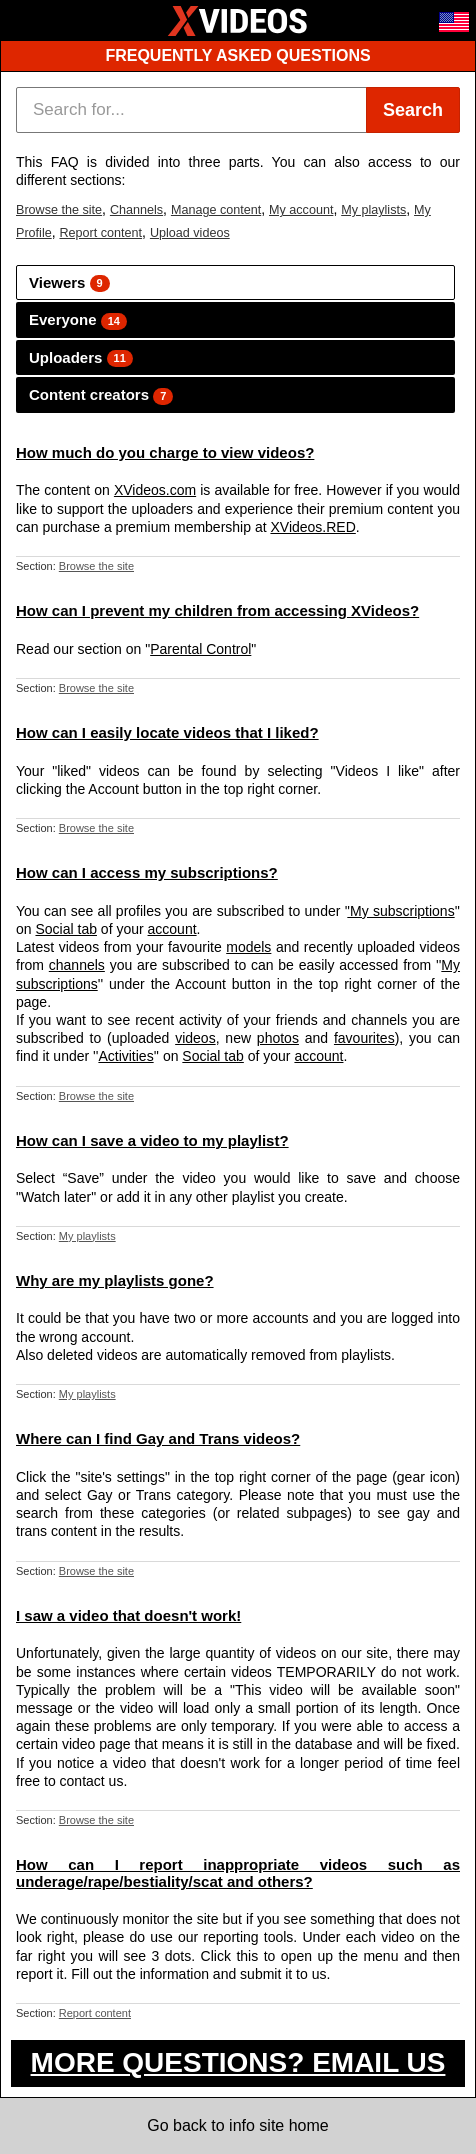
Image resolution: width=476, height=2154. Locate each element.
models (248, 947)
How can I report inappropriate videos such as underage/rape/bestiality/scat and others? (238, 1873)
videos (195, 1038)
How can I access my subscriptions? (147, 872)
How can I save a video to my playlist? (152, 1140)
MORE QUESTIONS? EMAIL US (238, 2062)
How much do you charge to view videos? (165, 452)
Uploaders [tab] (81, 358)
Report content (100, 233)
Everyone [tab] (78, 320)
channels (77, 965)
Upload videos (190, 233)
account (172, 929)
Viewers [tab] (69, 283)
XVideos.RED (312, 527)
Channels (136, 210)
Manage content (216, 210)
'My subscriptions (400, 911)
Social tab (65, 929)
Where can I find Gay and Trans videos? (158, 1438)
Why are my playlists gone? (115, 1280)
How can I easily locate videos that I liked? (167, 732)
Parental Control (200, 649)
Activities (125, 1056)
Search (413, 110)
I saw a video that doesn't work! (128, 1615)
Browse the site (59, 210)
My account (301, 210)
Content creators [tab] (101, 395)
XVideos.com (155, 490)
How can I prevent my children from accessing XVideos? (217, 610)
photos (278, 1038)
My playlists (373, 210)
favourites (364, 1038)
